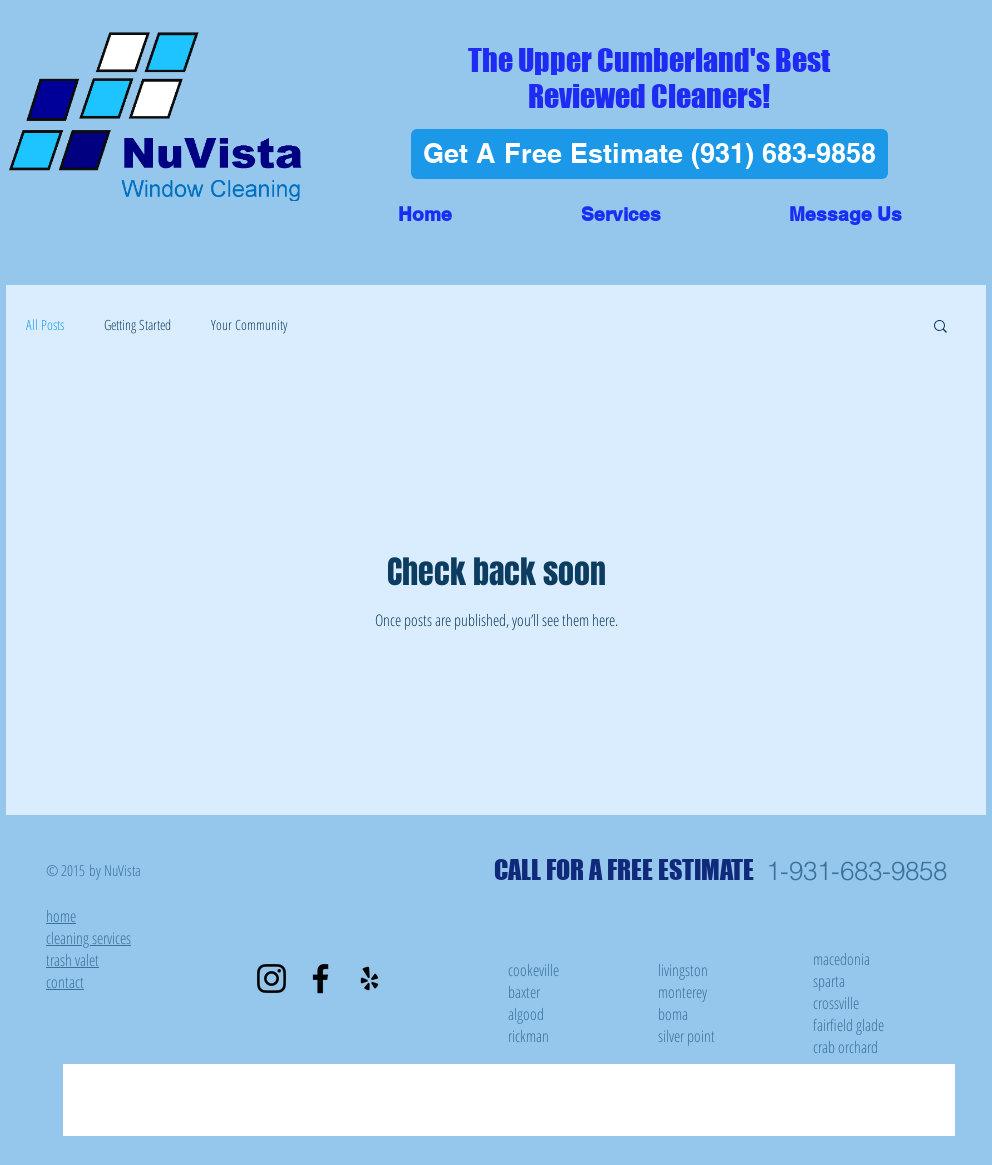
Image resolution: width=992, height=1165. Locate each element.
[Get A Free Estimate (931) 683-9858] (649, 154)
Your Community (249, 324)
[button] (620, 214)
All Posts (45, 324)
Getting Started (137, 324)
